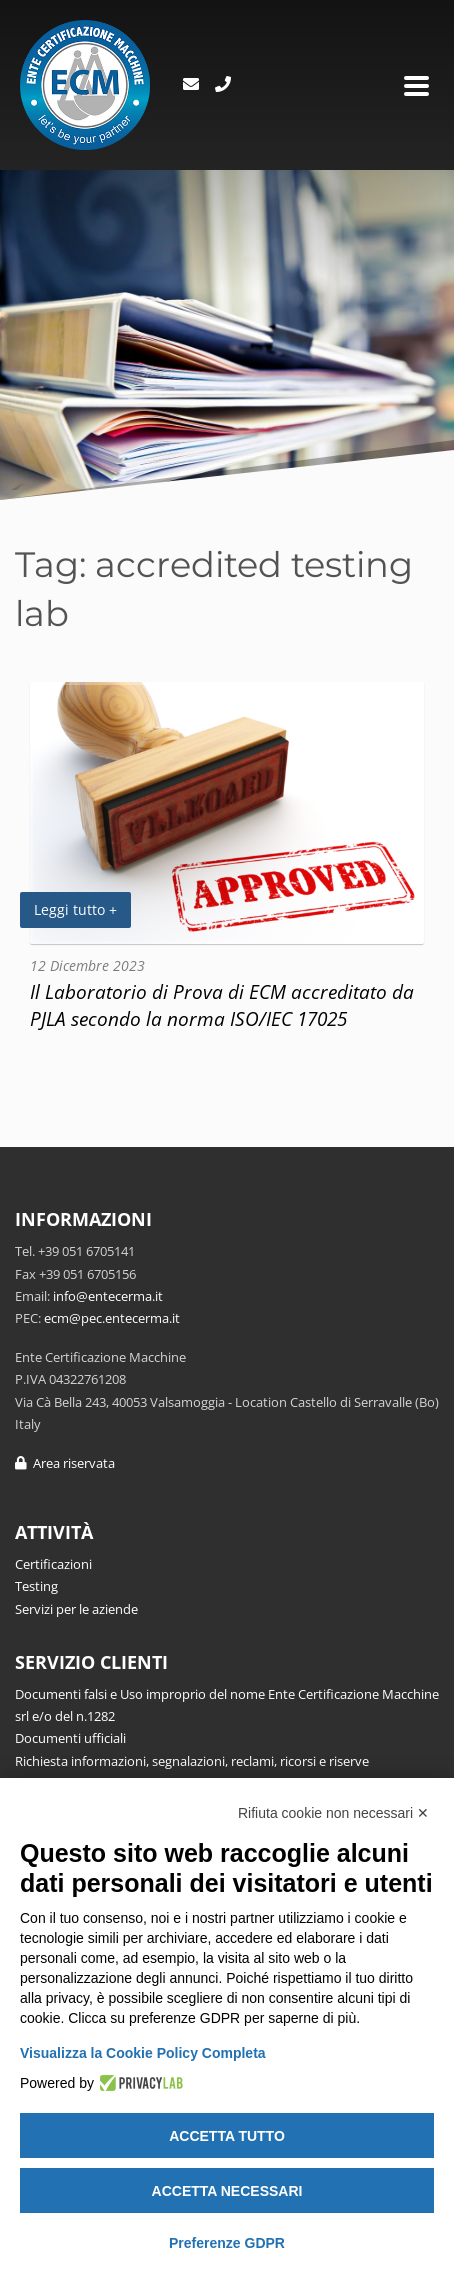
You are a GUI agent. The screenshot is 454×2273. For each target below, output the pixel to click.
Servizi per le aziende (76, 1609)
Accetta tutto (227, 2136)
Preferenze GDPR (227, 2243)
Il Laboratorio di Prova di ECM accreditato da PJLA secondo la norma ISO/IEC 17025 (222, 1005)
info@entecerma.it (108, 1296)
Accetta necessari (227, 2191)
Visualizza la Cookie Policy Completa (143, 2053)
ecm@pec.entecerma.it (112, 1318)
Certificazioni (53, 1564)
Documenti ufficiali (70, 1738)
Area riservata (65, 1463)
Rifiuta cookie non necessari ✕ (333, 1813)
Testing (36, 1586)
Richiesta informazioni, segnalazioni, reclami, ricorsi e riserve (192, 1761)
